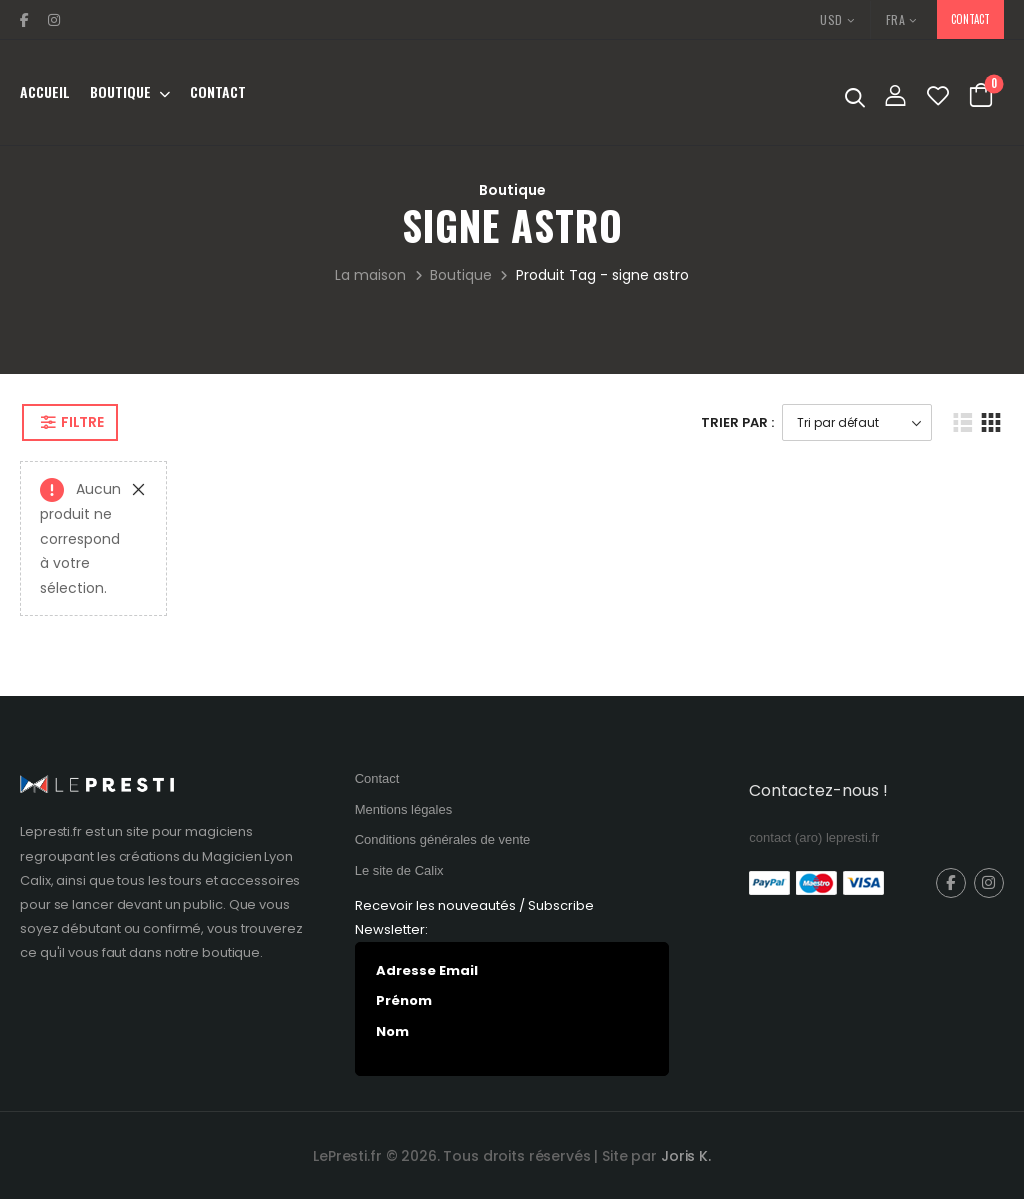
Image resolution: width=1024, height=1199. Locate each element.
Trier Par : (737, 422)
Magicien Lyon (247, 856)
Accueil (45, 92)
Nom (392, 1031)
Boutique (120, 92)
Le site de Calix (399, 870)
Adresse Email (427, 970)
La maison (370, 275)
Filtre (82, 422)
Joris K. (686, 1156)
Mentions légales (404, 809)
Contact (218, 92)
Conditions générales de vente (443, 839)
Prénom (404, 1000)
